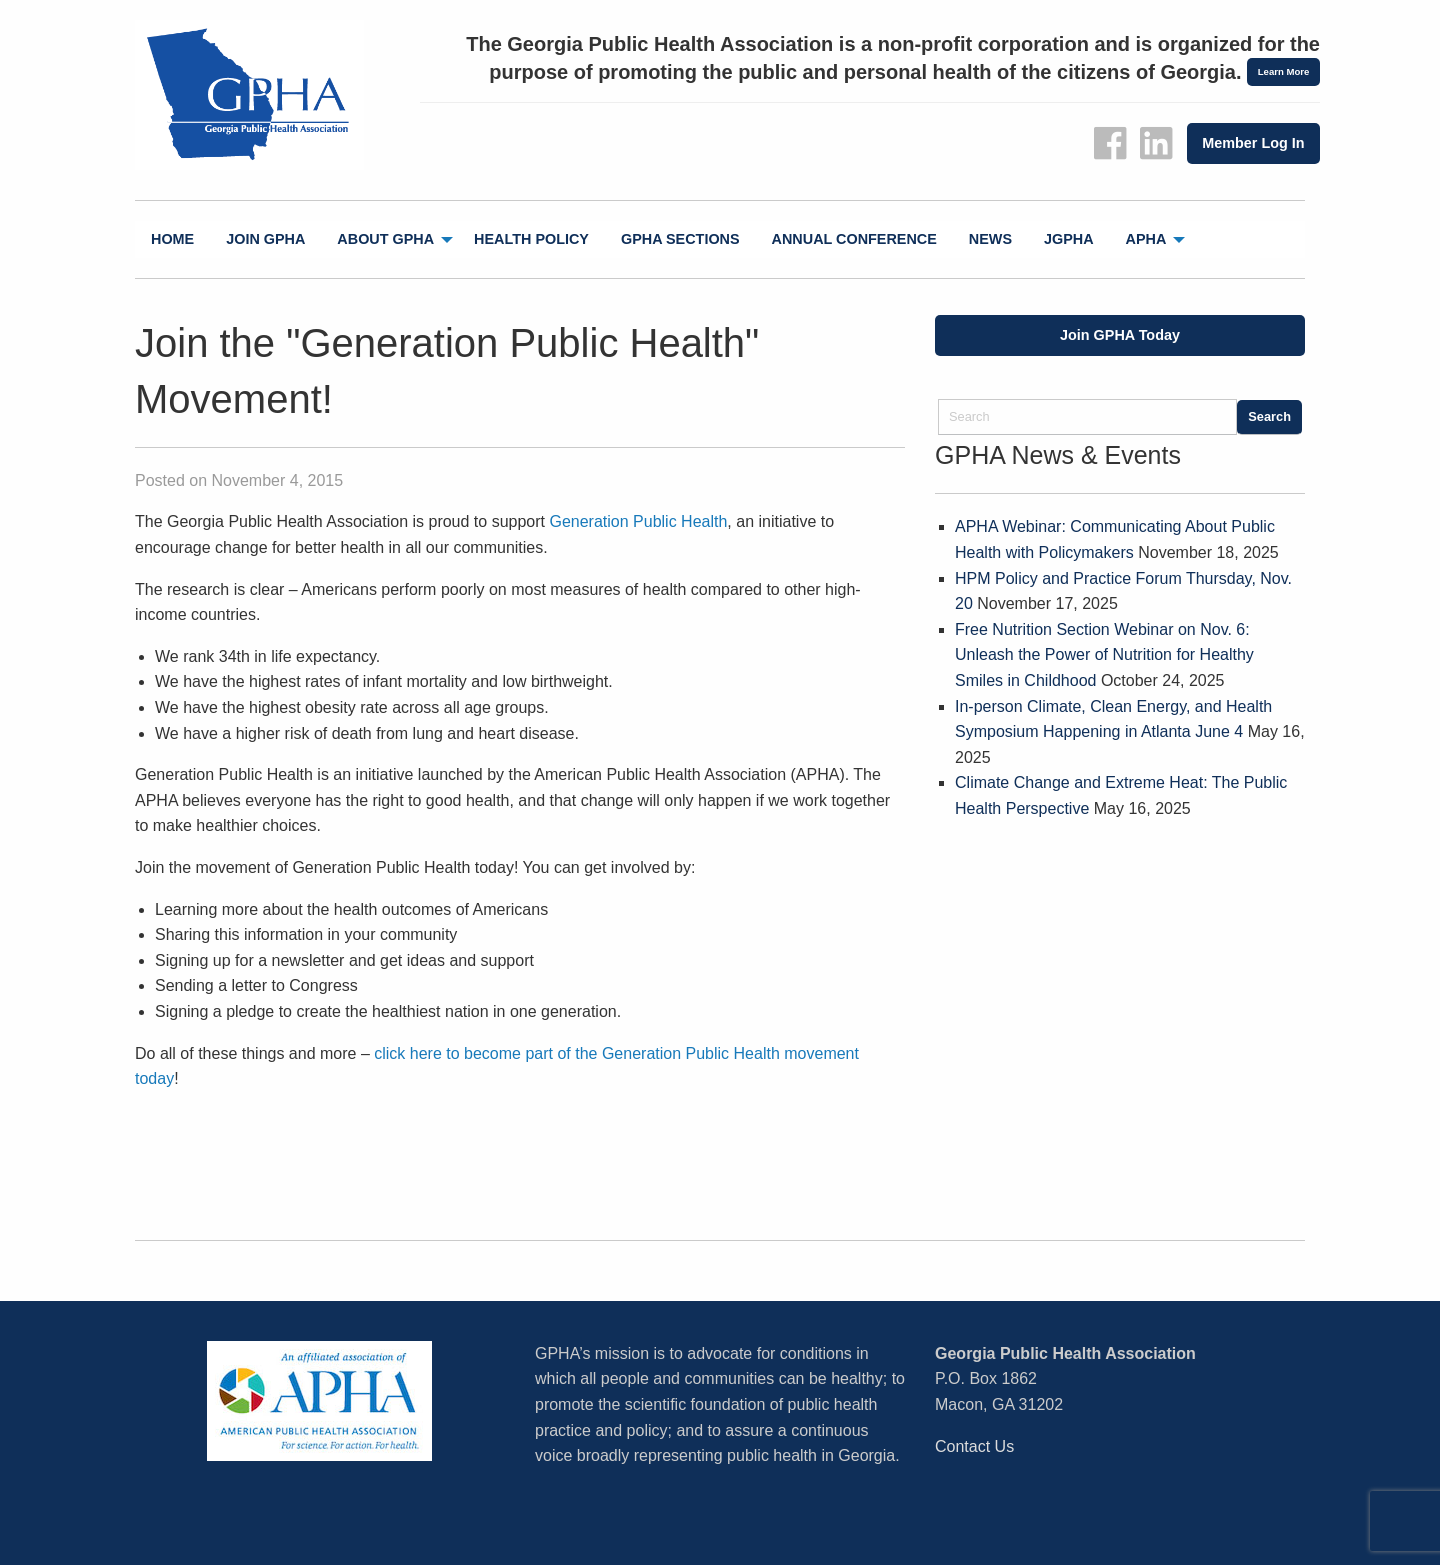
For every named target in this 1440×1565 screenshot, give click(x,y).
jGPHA (1069, 239)
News (990, 239)
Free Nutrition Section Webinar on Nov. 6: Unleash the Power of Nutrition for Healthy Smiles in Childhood (1104, 655)
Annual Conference (854, 239)
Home (172, 239)
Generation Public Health (638, 521)
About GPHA (385, 239)
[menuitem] (172, 239)
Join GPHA (265, 239)
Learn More (1284, 71)
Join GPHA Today (1120, 335)
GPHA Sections (680, 239)
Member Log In (1253, 143)
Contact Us (974, 1446)
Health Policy (531, 239)
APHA (1146, 239)
